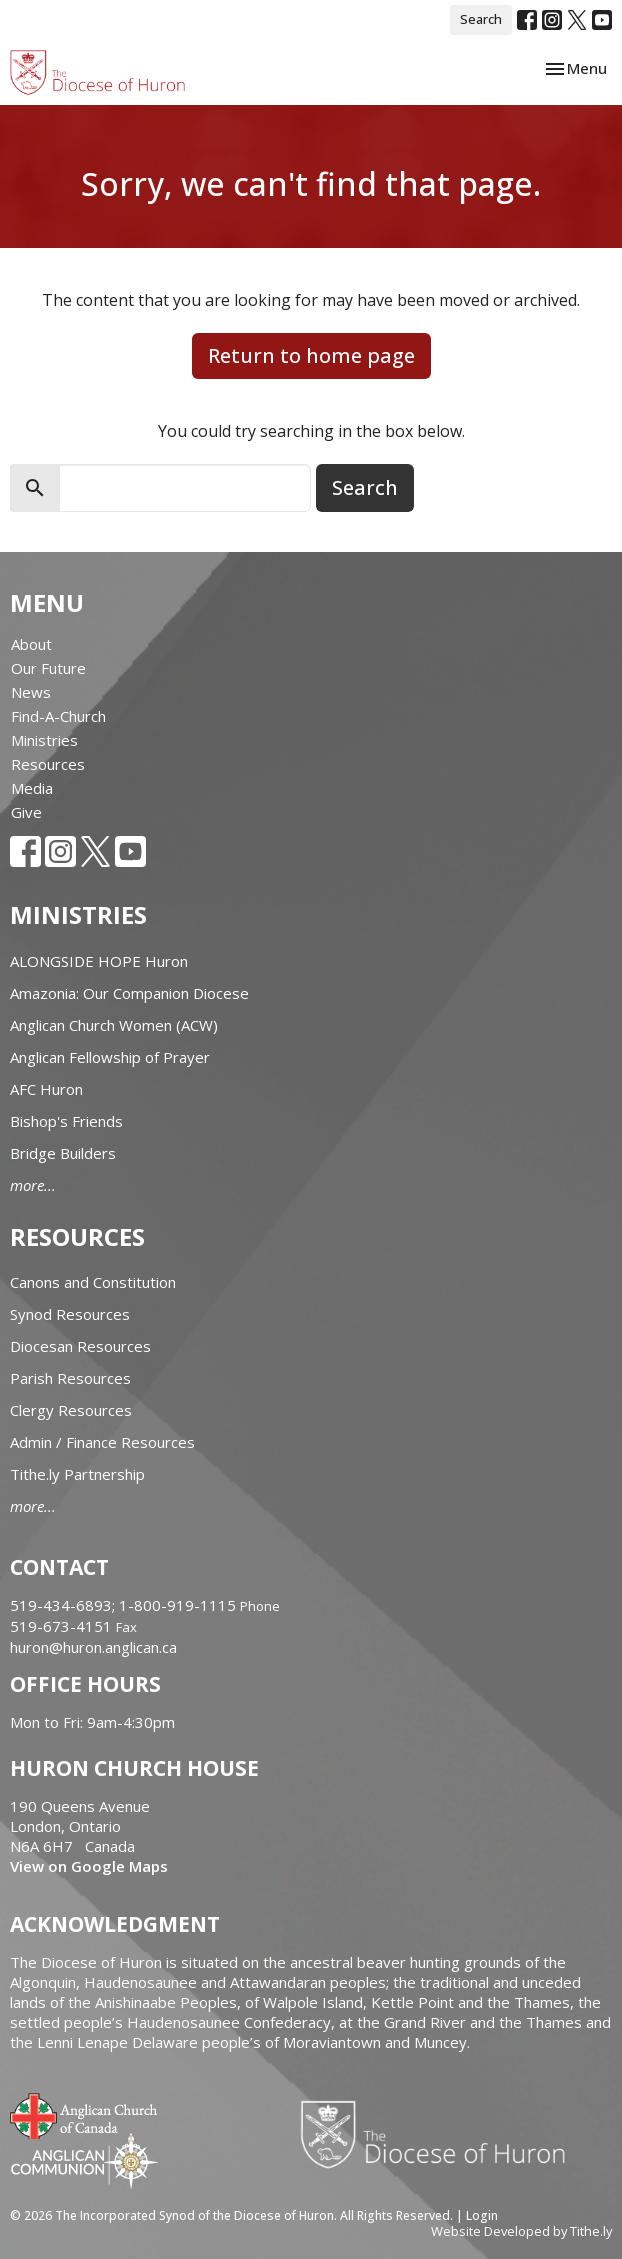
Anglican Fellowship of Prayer (110, 1057)
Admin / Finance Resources (102, 1442)
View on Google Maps (89, 1866)
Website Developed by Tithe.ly (521, 2231)
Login (482, 2215)
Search (481, 19)
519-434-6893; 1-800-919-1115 (125, 1605)
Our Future (48, 668)
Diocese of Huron (440, 2134)
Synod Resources (70, 1314)
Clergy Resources (71, 1410)
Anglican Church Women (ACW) (114, 1025)
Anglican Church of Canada (84, 2114)
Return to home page (311, 355)
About (31, 644)
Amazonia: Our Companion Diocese (129, 993)
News (31, 692)
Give (26, 812)
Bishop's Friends (66, 1121)
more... (33, 1185)
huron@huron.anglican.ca (93, 1647)
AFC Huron (46, 1089)
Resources (48, 764)
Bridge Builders (63, 1153)
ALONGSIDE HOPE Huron (99, 961)
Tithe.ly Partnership (77, 1474)
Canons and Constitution (93, 1282)
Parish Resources (70, 1378)
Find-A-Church (58, 716)
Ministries (44, 740)
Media (32, 788)
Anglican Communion (84, 2160)
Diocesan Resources (80, 1346)
